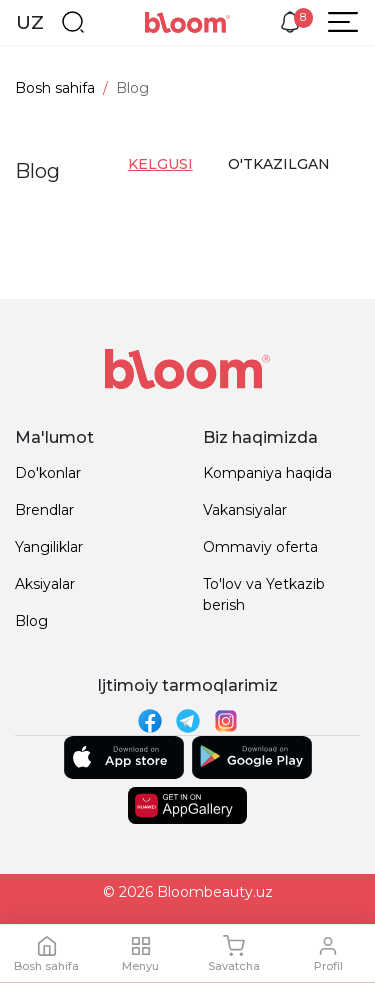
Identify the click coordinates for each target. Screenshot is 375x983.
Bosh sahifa (55, 88)
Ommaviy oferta (260, 547)
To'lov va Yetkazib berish (264, 594)
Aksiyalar (45, 584)
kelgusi (160, 164)
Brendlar (44, 510)
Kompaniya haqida (267, 473)
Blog (31, 621)
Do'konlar (48, 473)
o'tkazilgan (276, 164)
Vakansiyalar (245, 510)
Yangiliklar (49, 547)
